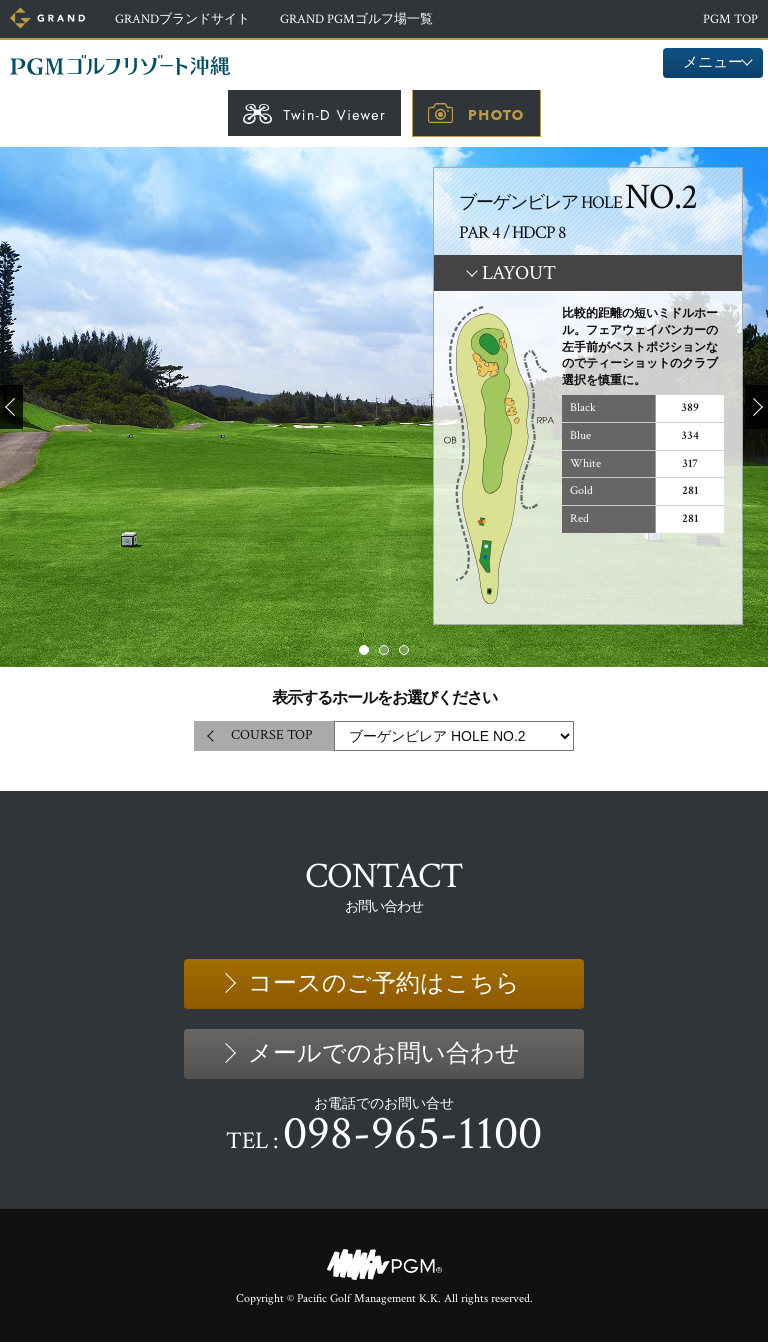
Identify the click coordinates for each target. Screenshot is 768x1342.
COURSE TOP (271, 735)
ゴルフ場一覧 (356, 19)
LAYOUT (519, 273)
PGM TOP (730, 19)
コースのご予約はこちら (384, 983)
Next (756, 407)
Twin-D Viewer (334, 115)
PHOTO (496, 115)
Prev (11, 407)
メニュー (713, 62)
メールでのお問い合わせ (384, 1053)
